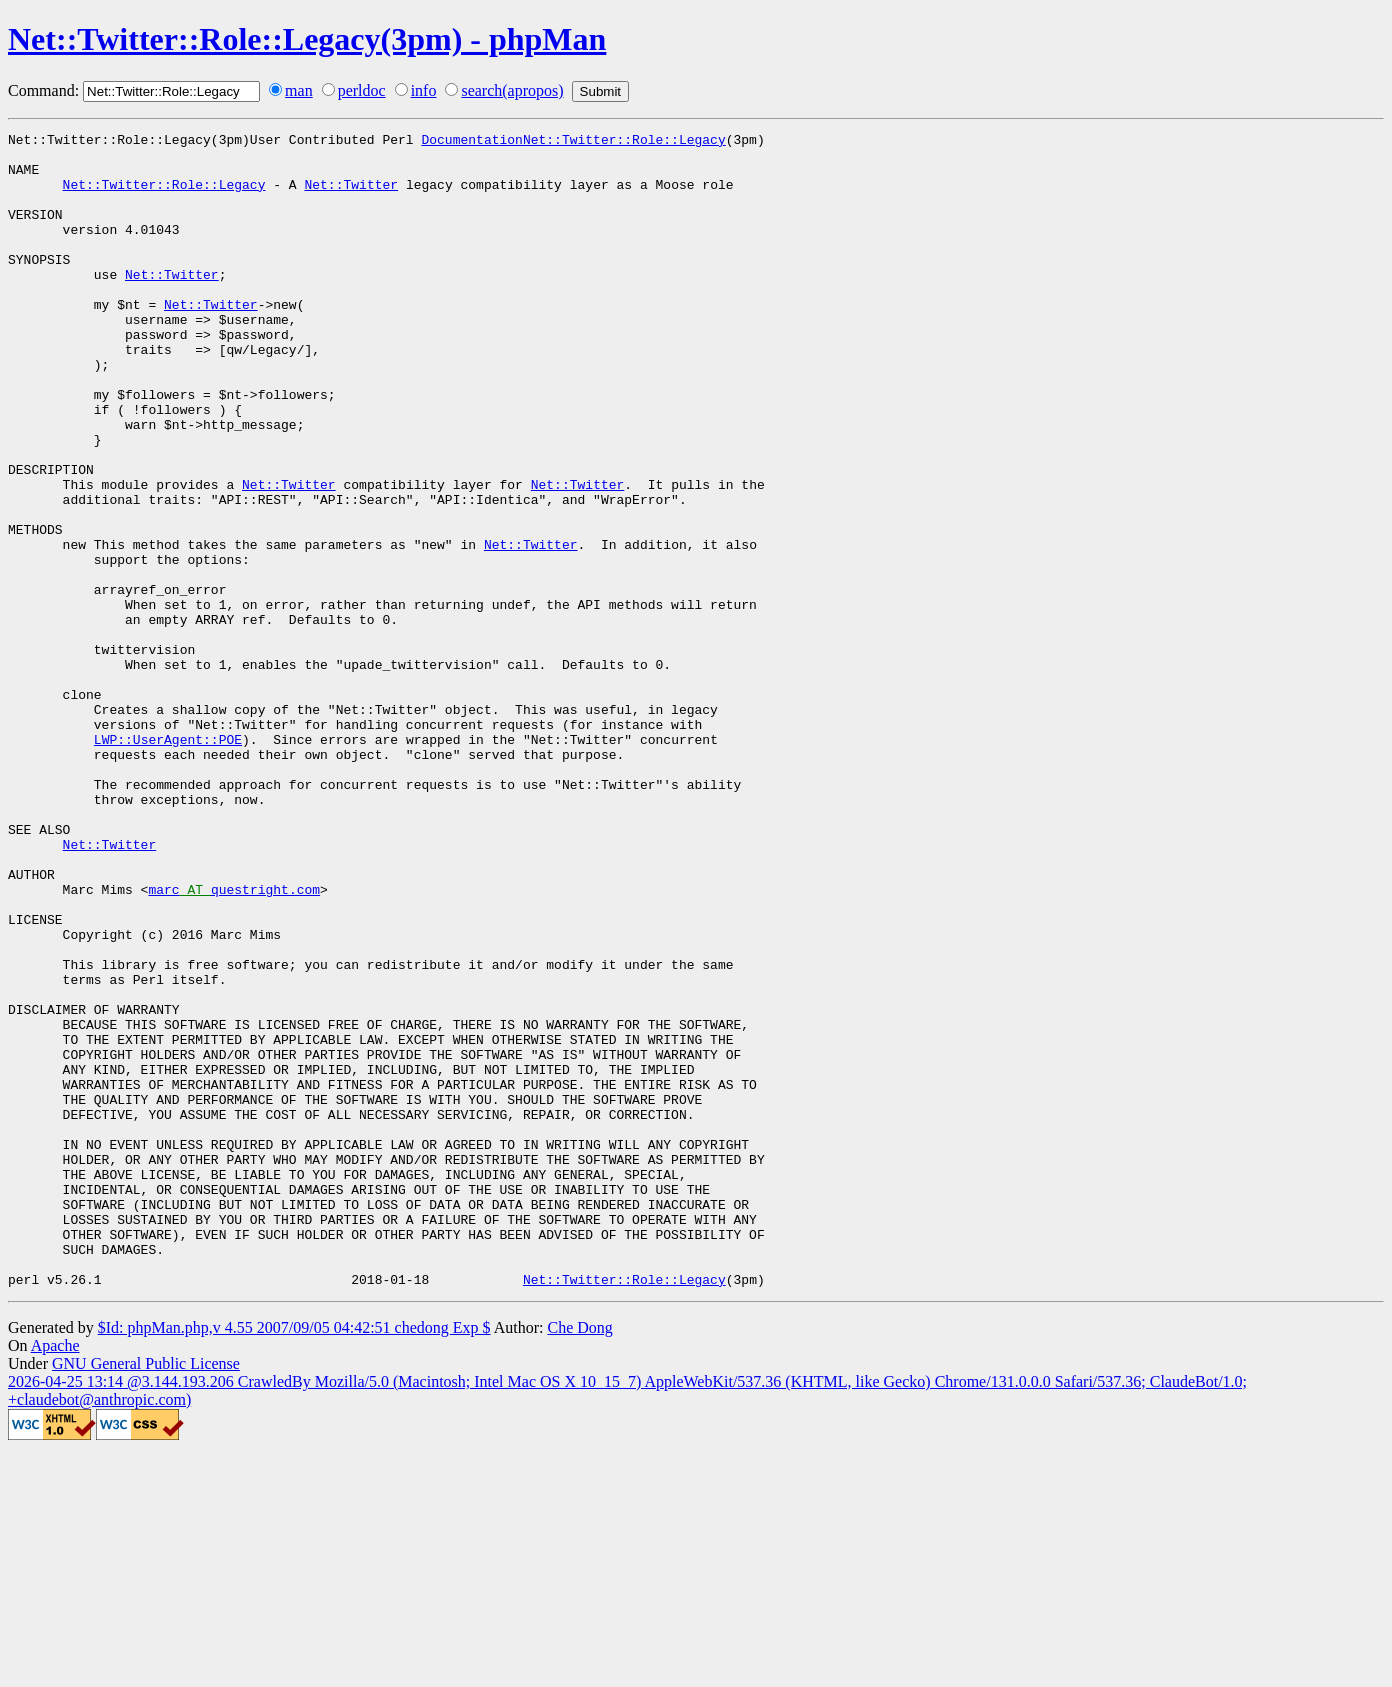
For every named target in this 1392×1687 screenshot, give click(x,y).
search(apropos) (512, 90)
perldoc (362, 90)
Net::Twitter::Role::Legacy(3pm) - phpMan (307, 39)
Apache (55, 1576)
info (424, 90)
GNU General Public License (146, 1594)
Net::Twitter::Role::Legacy (164, 196)
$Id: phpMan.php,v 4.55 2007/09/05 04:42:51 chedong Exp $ (294, 1558)
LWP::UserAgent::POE (168, 862)
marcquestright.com (234, 1042)
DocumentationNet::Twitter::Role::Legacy (573, 142)
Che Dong (579, 1558)
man (299, 90)
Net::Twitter (351, 196)
